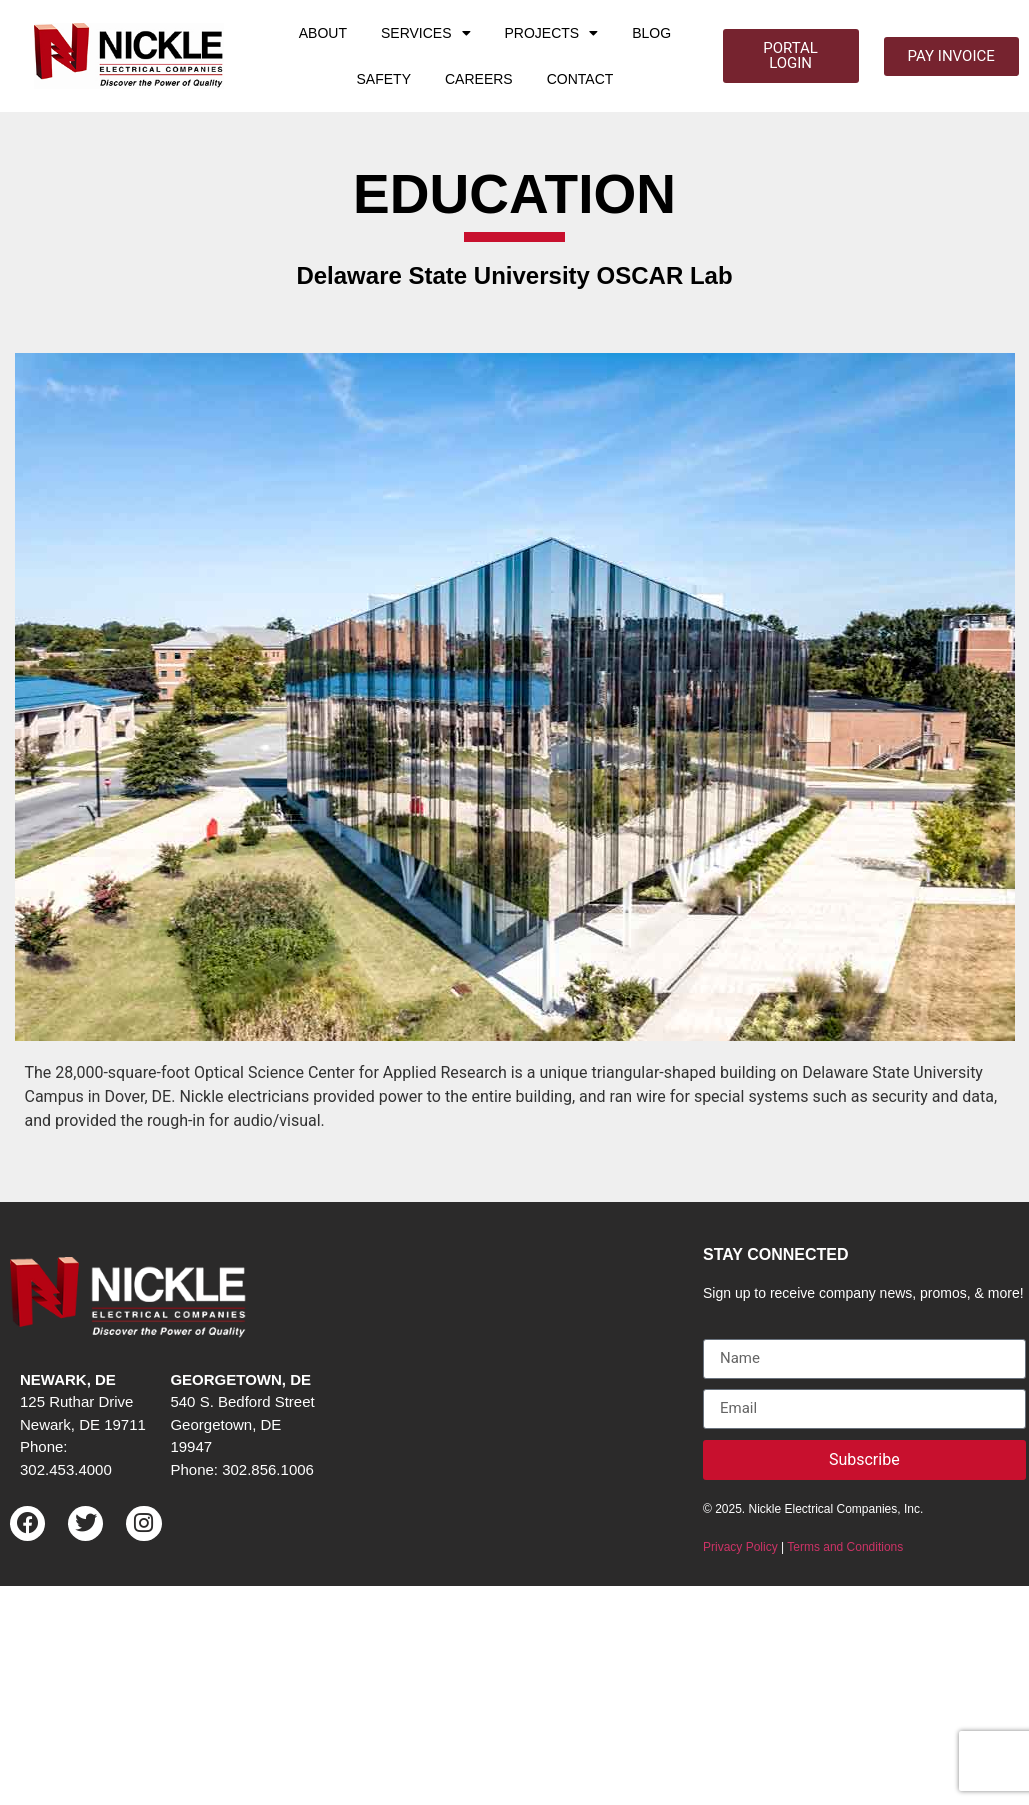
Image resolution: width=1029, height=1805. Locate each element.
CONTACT (580, 79)
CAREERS (479, 79)
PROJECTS (552, 33)
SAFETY (384, 79)
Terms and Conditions (845, 1547)
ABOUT (323, 33)
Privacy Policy (740, 1547)
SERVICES (426, 33)
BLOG (651, 33)
